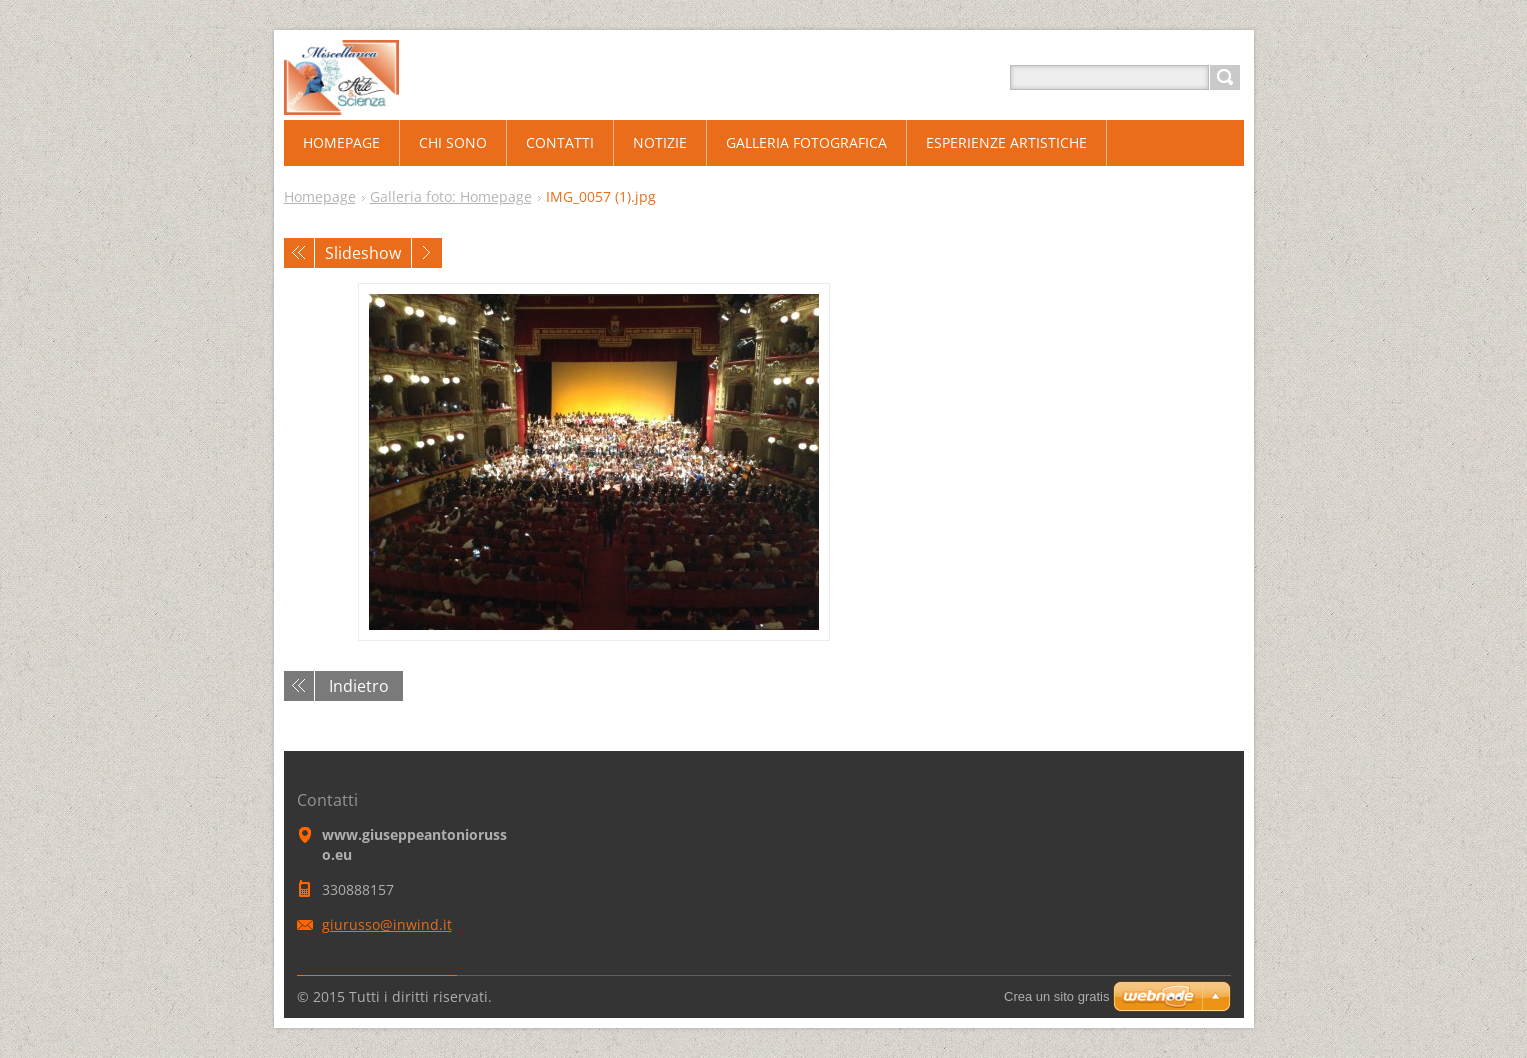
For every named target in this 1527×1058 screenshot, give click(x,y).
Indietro (359, 686)
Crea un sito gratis (1057, 996)
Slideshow (363, 253)
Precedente (299, 253)
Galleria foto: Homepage (451, 196)
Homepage (320, 196)
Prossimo (427, 253)
